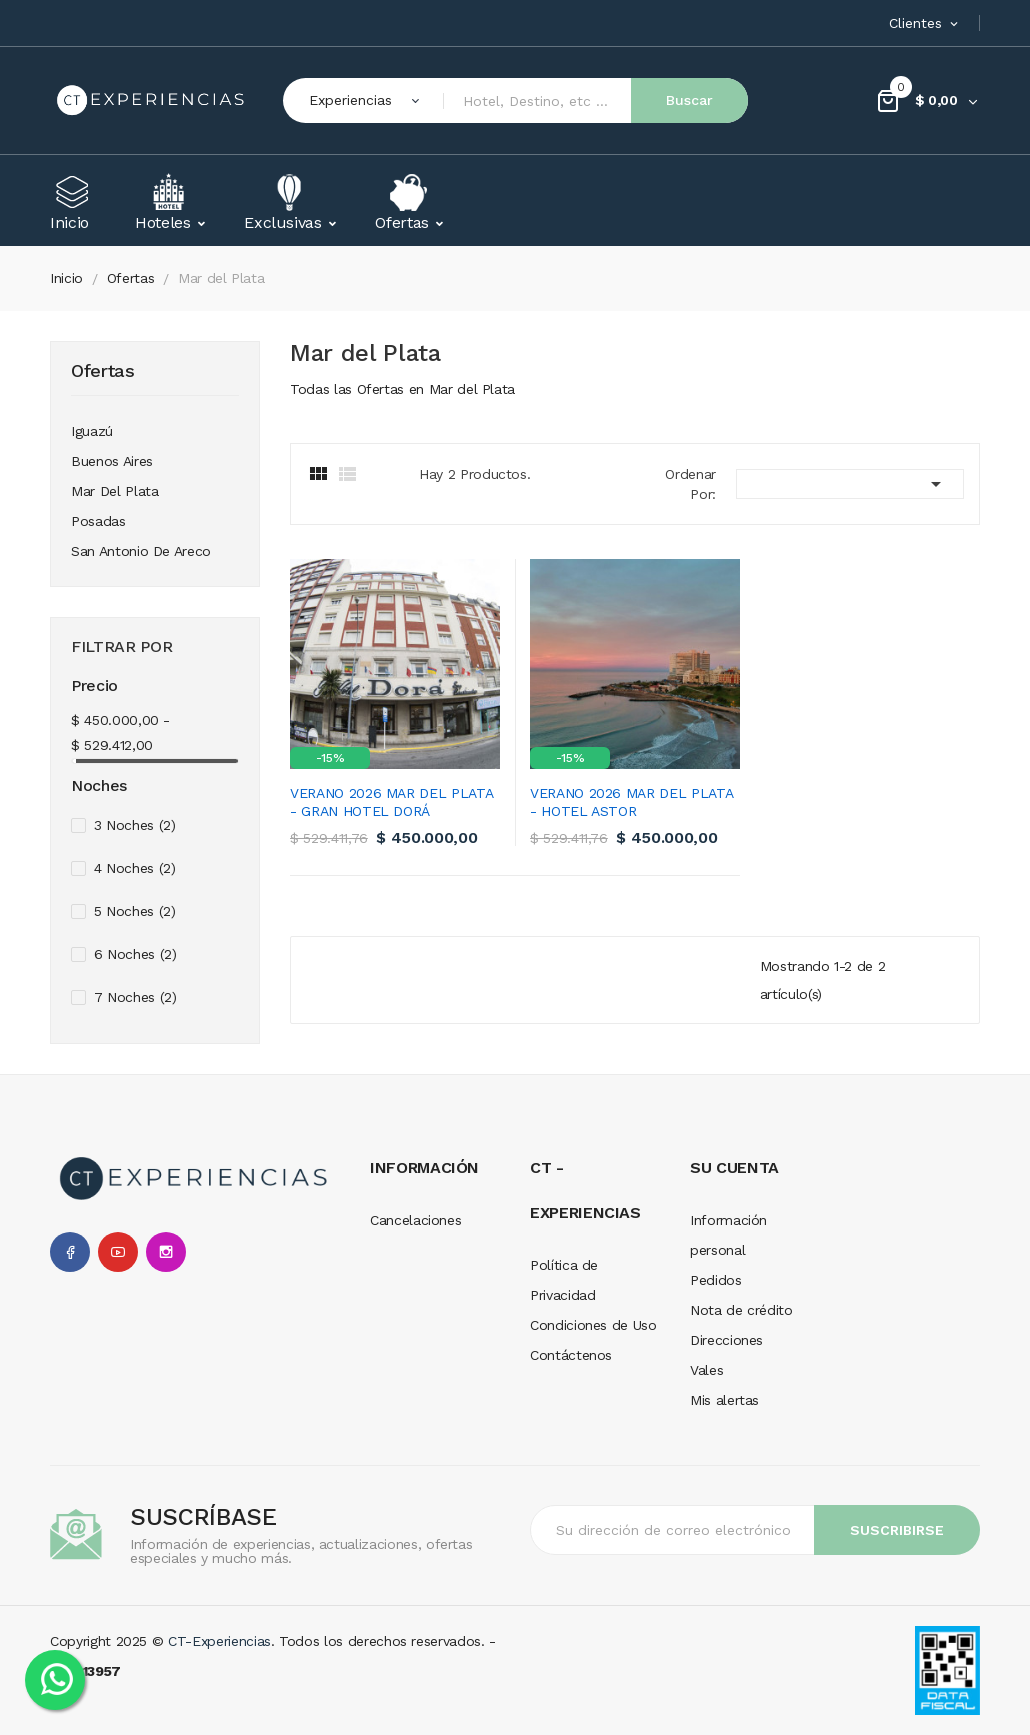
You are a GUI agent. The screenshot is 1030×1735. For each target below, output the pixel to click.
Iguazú (92, 431)
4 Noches (135, 868)
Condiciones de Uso (593, 1325)
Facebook (70, 1252)
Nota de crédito (741, 1310)
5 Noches (135, 911)
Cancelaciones (415, 1220)
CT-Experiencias (219, 1641)
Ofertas (103, 371)
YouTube (118, 1252)
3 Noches (135, 825)
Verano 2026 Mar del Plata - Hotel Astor (631, 802)
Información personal (728, 1235)
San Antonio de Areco (141, 551)
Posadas (98, 521)
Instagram (166, 1252)
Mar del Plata (114, 491)
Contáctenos (571, 1355)
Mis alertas (724, 1400)
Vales (706, 1370)
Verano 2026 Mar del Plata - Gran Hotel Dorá (391, 802)
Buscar (689, 100)
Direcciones (726, 1340)
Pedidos (716, 1280)
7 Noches (135, 997)
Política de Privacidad (564, 1280)
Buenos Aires (112, 461)
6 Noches (135, 954)
